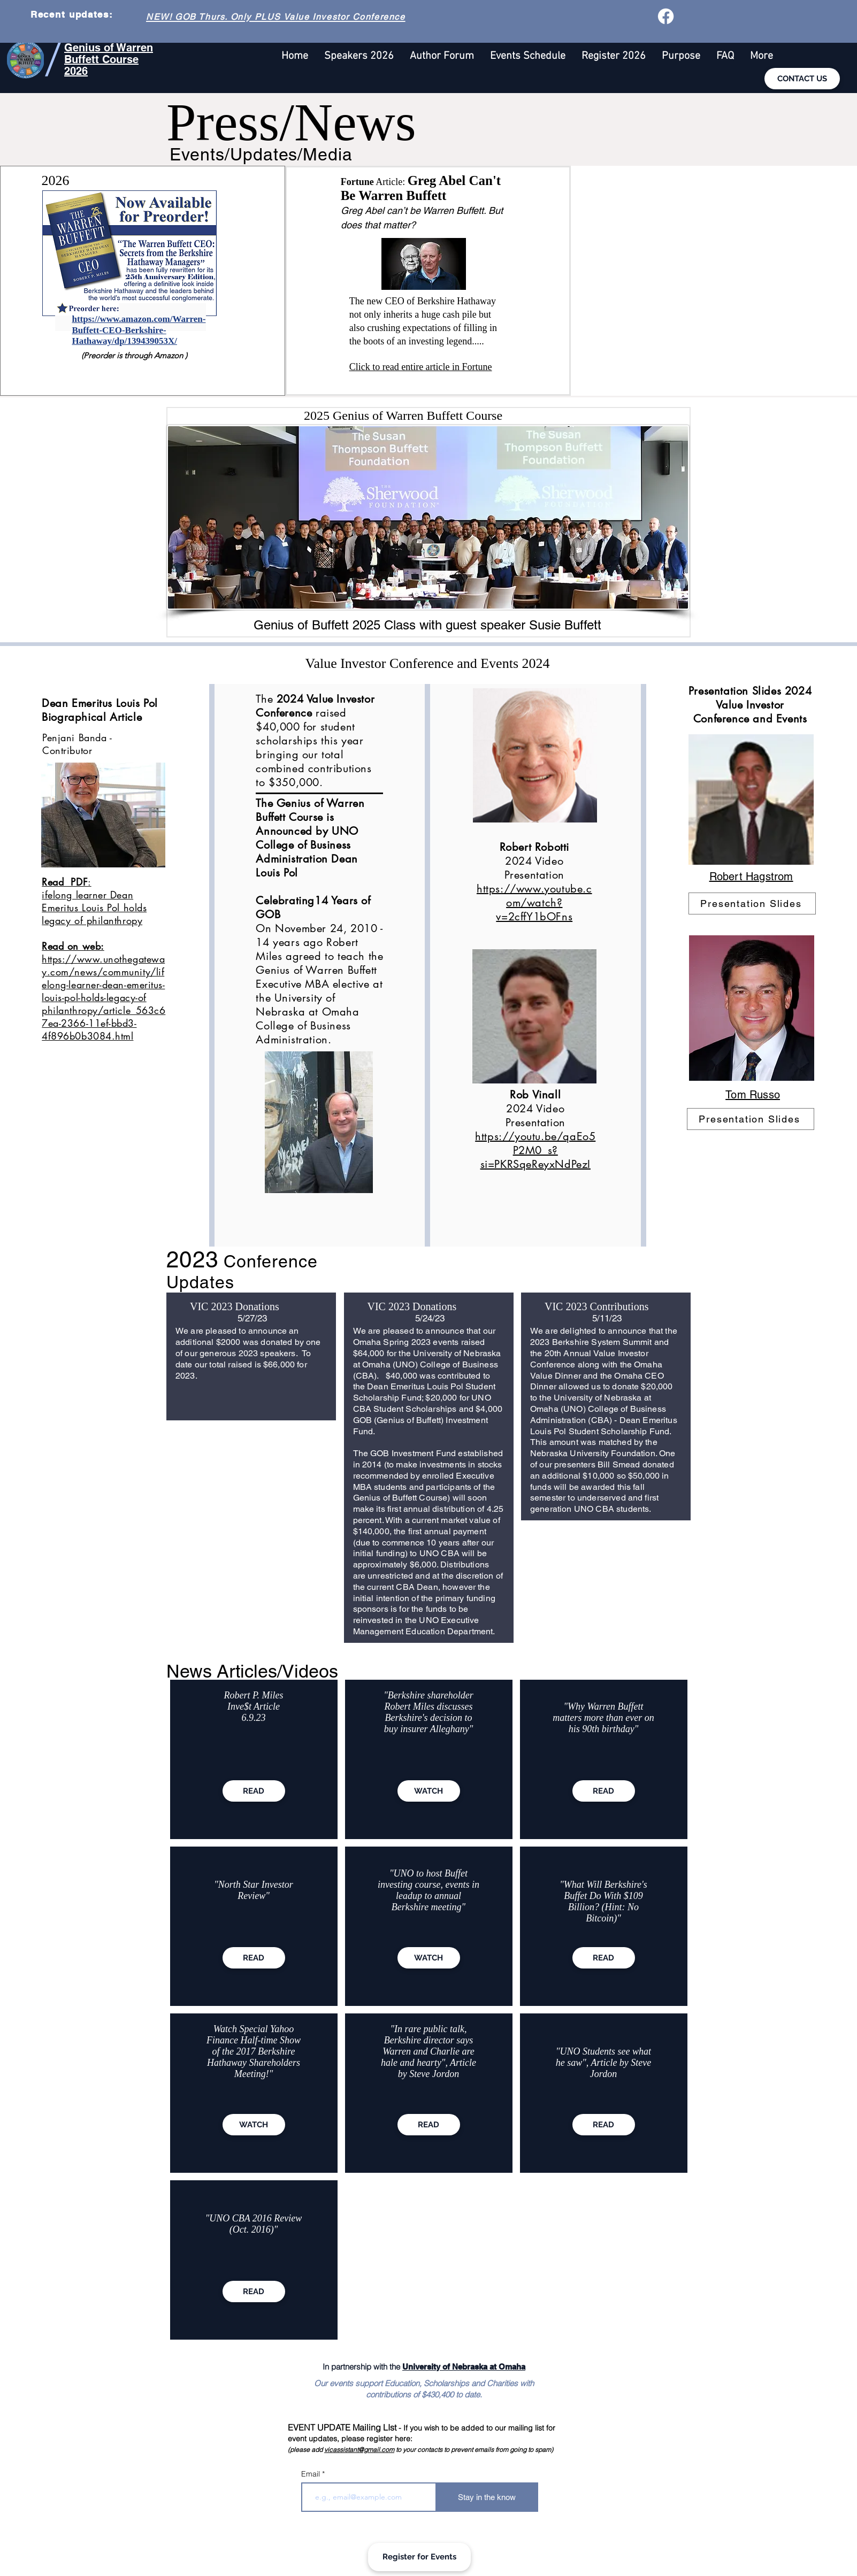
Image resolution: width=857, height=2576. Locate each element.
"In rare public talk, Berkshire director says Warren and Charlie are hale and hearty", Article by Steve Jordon (428, 2051)
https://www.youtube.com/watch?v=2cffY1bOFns (534, 903)
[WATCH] (254, 2124)
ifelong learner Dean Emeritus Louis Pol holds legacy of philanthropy (94, 920)
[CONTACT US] (802, 78)
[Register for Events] (419, 2557)
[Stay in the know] (486, 2497)
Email (311, 2474)
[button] (761, 56)
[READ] (254, 1791)
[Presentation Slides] (752, 903)
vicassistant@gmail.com (359, 2450)
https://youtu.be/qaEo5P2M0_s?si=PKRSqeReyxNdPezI (535, 1150)
